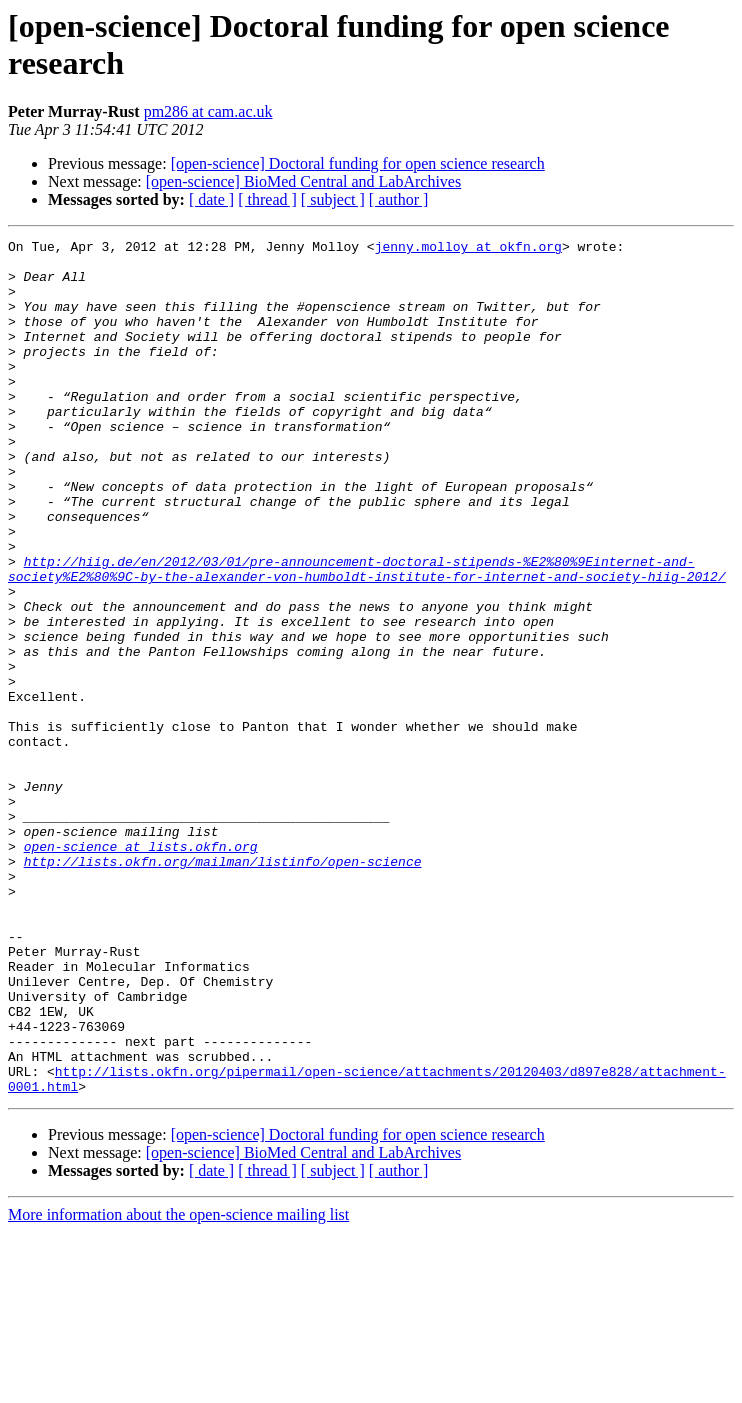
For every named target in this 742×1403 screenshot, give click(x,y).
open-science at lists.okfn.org (141, 969)
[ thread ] (267, 199)
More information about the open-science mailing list (178, 1385)
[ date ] (211, 199)
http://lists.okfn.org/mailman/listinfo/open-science (223, 987)
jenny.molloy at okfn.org (468, 249)
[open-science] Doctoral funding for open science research (358, 163)
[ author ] (399, 199)
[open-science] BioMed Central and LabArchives (303, 181)
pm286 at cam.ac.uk (208, 111)
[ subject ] (333, 199)
